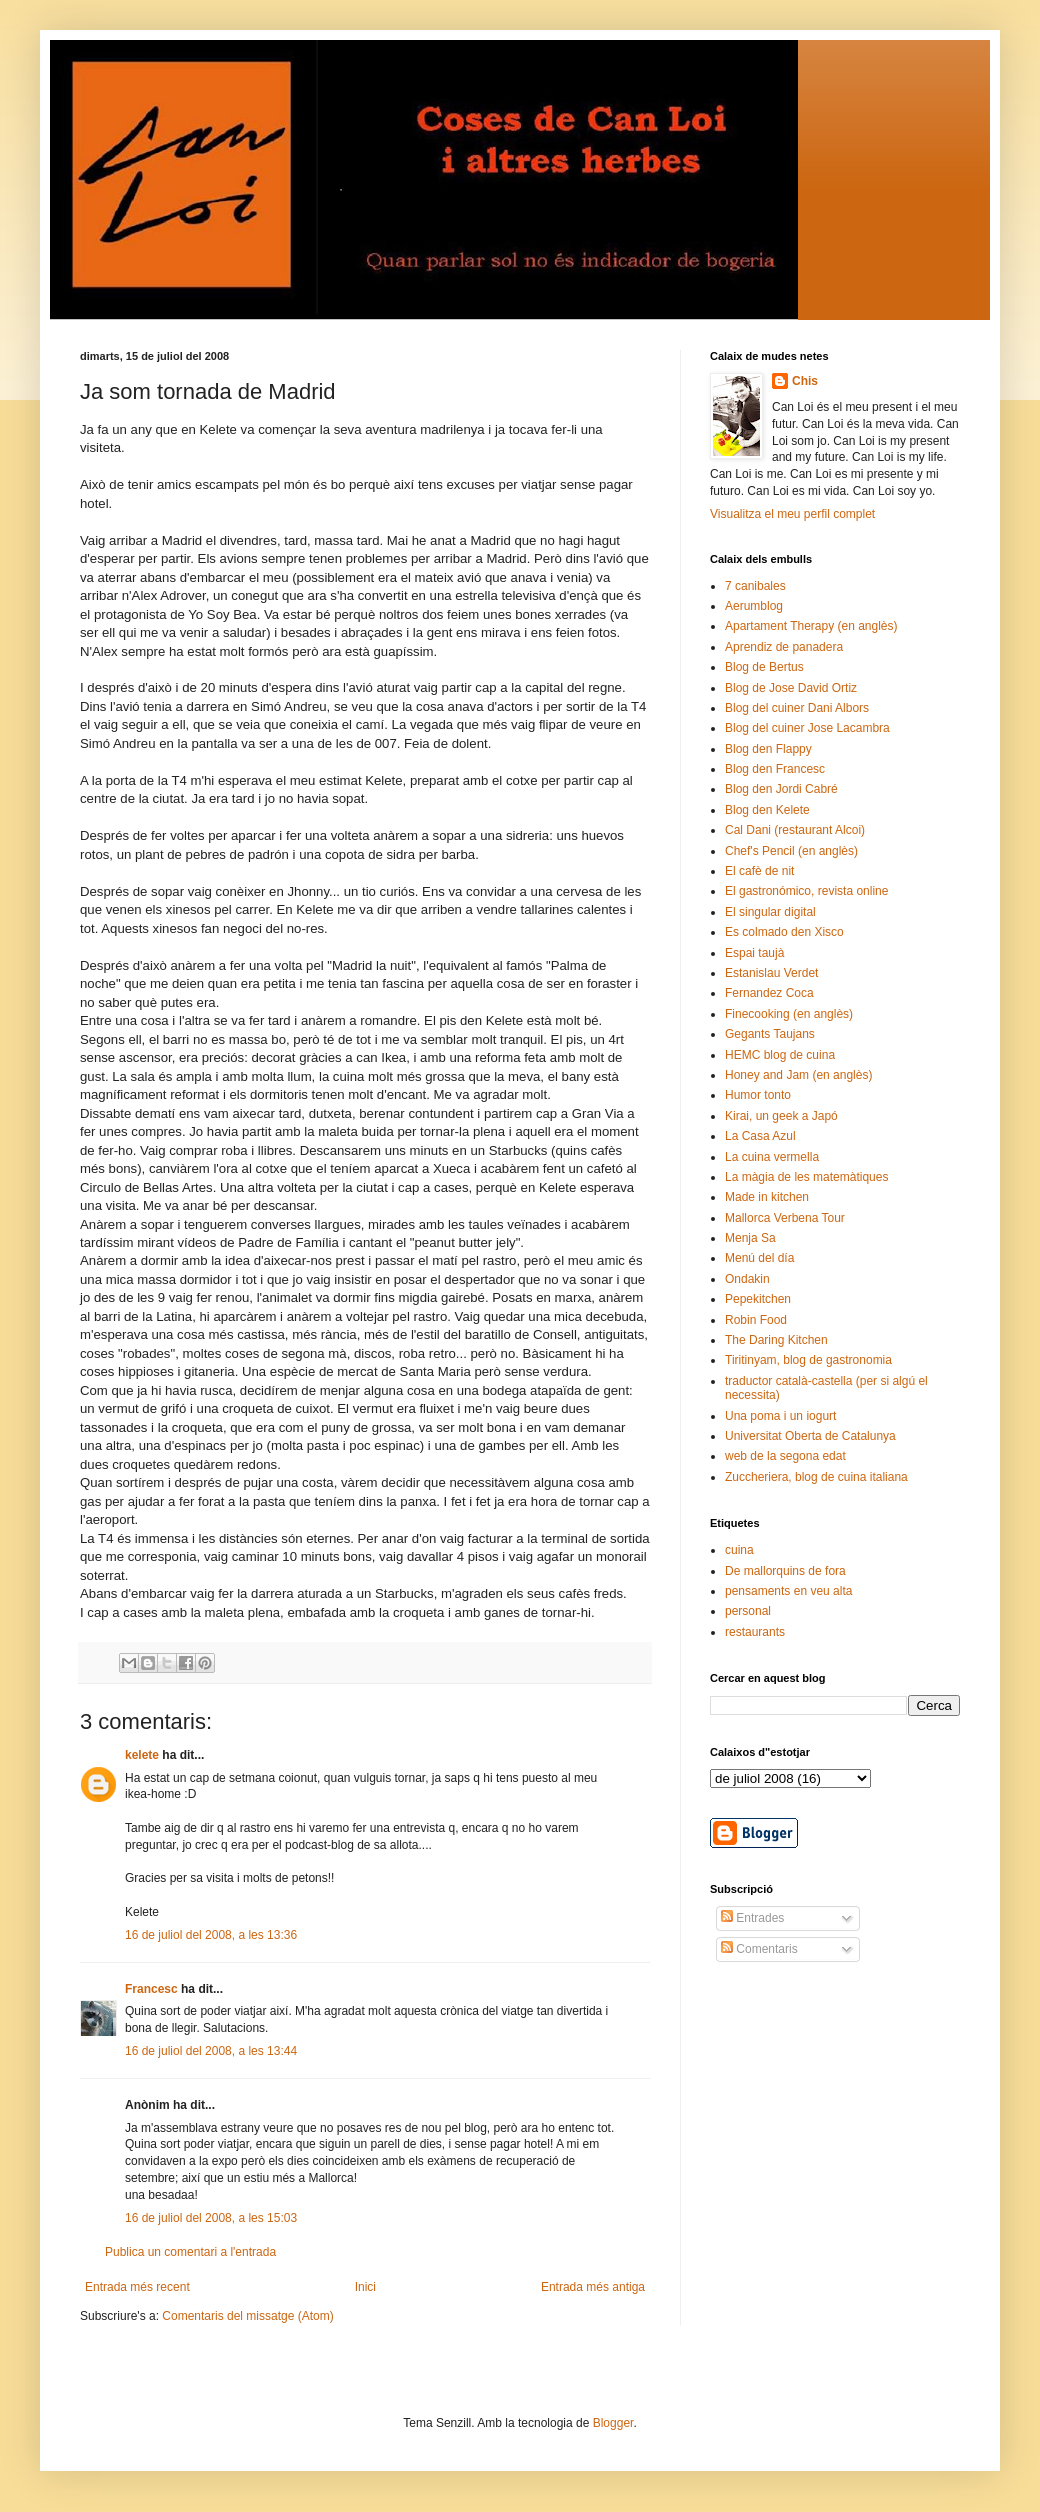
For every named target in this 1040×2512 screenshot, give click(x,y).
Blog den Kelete (767, 810)
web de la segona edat (785, 1456)
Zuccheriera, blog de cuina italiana (816, 1477)
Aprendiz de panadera (784, 647)
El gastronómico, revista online (806, 891)
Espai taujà (754, 953)
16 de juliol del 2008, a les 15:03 (211, 2218)
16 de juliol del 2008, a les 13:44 (211, 2051)
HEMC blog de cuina (780, 1055)
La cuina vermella (772, 1157)
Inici (365, 2287)
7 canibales (755, 586)
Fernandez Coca (769, 993)
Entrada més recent (137, 2287)
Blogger (613, 2423)
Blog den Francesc (775, 769)
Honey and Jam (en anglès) (798, 1075)
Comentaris (759, 1949)
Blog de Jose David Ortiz (791, 688)
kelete (142, 1755)
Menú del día (759, 1258)
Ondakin (747, 1279)
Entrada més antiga (593, 2287)
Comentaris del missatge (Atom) (247, 2316)
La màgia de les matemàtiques (806, 1177)
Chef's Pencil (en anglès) (791, 851)
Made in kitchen (767, 1197)
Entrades (752, 1918)
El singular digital (770, 912)
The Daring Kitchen (776, 1340)
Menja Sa (750, 1238)
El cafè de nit (759, 871)
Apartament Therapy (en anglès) (811, 626)
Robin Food (756, 1320)
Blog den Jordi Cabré (781, 789)
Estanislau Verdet (771, 973)
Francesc (151, 1989)
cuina (739, 1550)
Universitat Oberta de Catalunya (810, 1436)
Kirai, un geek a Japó (781, 1116)
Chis (805, 381)
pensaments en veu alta (788, 1591)
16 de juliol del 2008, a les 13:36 (211, 1935)
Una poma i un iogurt (780, 1416)
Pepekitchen (758, 1299)
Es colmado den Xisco (784, 932)
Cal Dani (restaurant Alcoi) (795, 830)
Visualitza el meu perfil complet (792, 514)
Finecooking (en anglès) (789, 1014)
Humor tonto (758, 1095)
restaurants (755, 1632)
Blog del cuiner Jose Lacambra (807, 728)
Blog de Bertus (764, 667)
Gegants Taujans (770, 1034)
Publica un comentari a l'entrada (190, 2252)
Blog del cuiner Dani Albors (797, 708)
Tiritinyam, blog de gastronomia (808, 1360)
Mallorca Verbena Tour (785, 1218)
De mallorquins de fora (785, 1571)
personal (748, 1611)
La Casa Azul (760, 1136)
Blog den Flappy (768, 749)
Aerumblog (754, 606)
